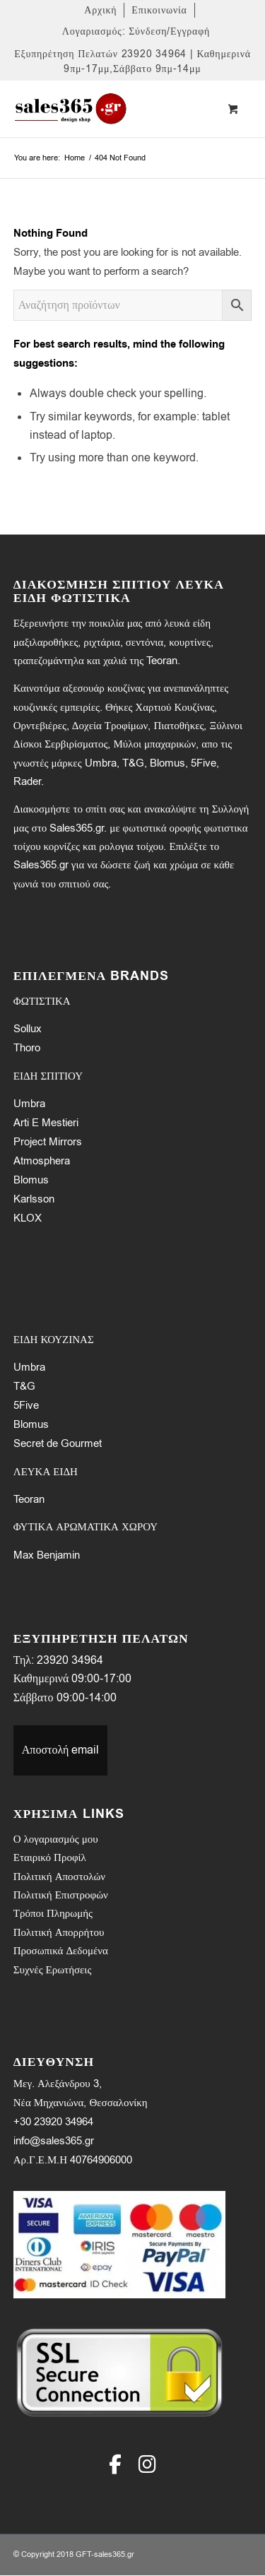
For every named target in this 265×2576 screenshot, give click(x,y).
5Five (26, 1405)
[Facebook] (115, 2464)
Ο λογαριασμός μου (55, 1839)
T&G (24, 1386)
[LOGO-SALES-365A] (108, 109)
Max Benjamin (46, 1555)
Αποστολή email (61, 1750)
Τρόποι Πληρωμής (53, 1913)
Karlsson (33, 1199)
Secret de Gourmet (57, 1443)
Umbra (29, 1104)
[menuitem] (100, 10)
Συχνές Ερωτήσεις (52, 1970)
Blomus (31, 1180)
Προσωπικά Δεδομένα (60, 1951)
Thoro (26, 1048)
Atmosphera (41, 1161)
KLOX (27, 1218)
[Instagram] (147, 2464)
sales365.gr (114, 2554)
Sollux (27, 1029)
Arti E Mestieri (45, 1123)
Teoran (29, 1499)
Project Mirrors (47, 1142)
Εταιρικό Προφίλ (49, 1857)
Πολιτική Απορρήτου (59, 1932)
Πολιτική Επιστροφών (60, 1895)
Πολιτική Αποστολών (59, 1876)
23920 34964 (70, 1660)
